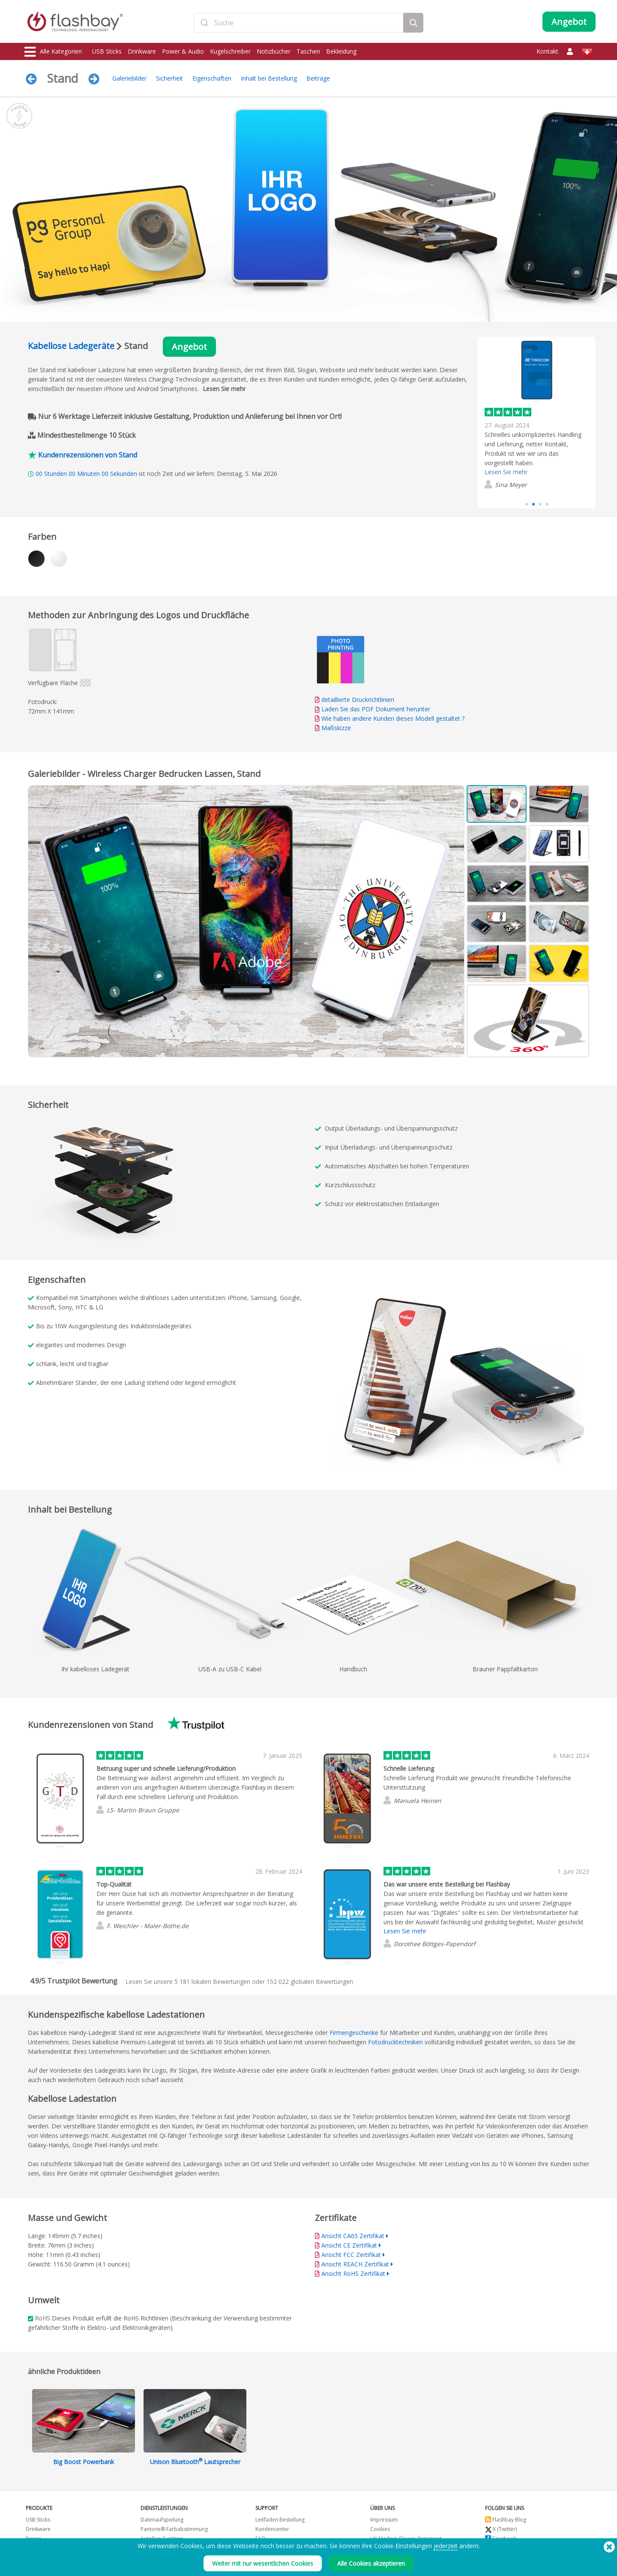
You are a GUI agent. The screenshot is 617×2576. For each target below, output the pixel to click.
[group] (537, 417)
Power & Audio (183, 51)
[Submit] (204, 22)
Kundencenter (272, 2529)
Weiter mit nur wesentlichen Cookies (262, 2563)
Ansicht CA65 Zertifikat (352, 2236)
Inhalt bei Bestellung (269, 78)
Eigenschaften (211, 78)
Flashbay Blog (505, 2519)
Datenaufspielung (162, 2519)
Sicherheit (169, 78)
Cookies (380, 2529)
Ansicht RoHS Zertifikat (353, 2273)
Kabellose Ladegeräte (71, 346)
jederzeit (446, 2546)
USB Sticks (107, 51)
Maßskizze (336, 728)
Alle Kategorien (53, 51)
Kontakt (547, 51)
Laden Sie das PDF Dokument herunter (372, 709)
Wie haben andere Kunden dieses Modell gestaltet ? (392, 718)
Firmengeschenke (353, 2032)
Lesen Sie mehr (224, 389)
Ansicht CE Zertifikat (349, 2245)
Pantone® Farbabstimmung (174, 2529)
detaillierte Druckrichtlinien (357, 699)
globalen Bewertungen (310, 1981)
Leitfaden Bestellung (280, 2519)
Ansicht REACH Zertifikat (355, 2264)
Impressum (384, 2519)
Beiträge (318, 78)
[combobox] (299, 23)
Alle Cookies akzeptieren (371, 2563)
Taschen (308, 51)
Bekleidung (341, 51)
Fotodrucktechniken (395, 2042)
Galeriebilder (129, 78)
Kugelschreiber (230, 51)
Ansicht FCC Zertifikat (351, 2255)
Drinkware (142, 51)
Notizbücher (274, 51)
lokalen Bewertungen (212, 1981)
